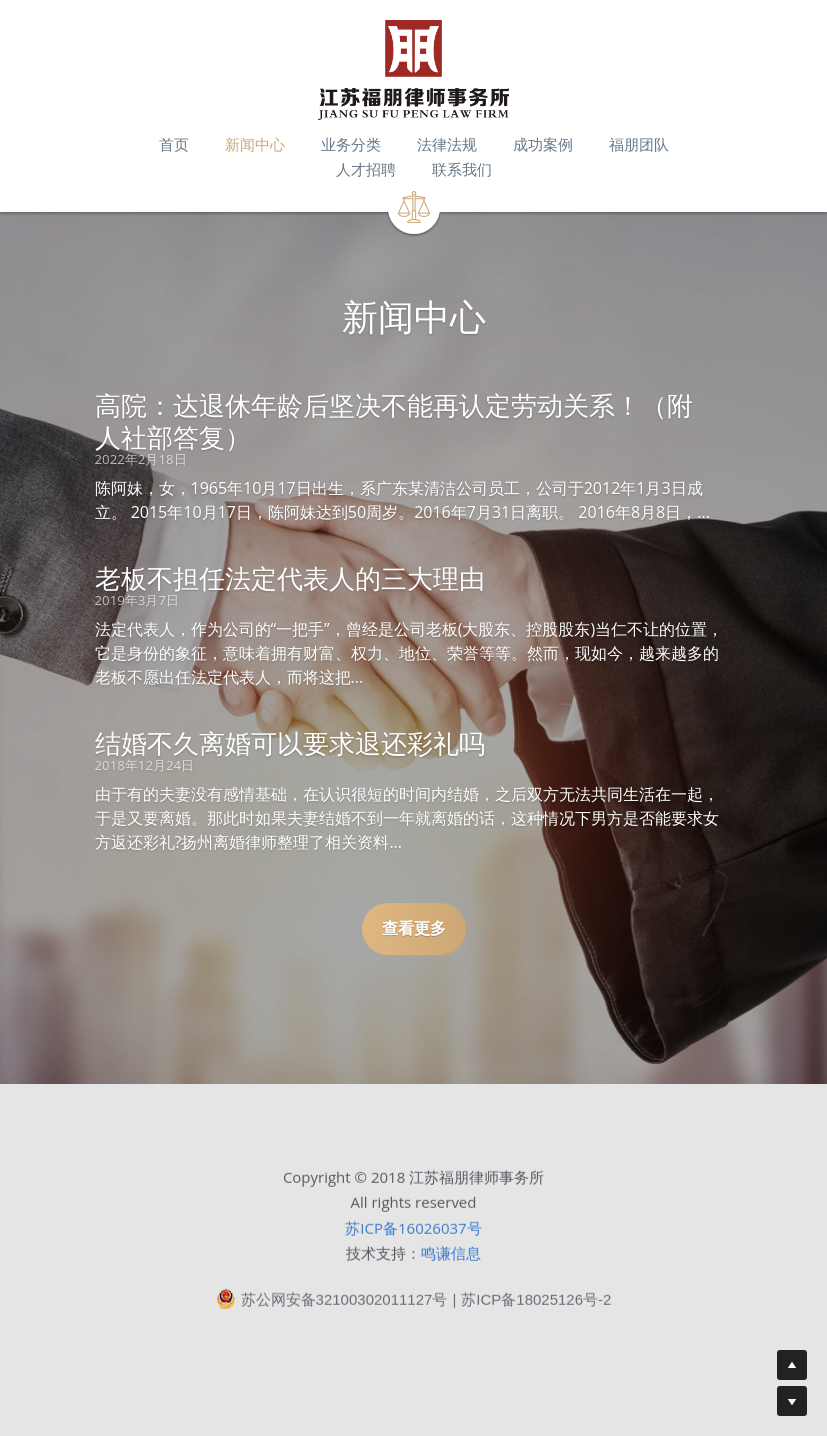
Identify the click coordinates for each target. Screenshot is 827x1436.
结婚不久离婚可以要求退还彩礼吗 (290, 743)
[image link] (413, 70)
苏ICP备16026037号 (413, 1234)
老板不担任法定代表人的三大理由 (290, 578)
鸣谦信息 (451, 1259)
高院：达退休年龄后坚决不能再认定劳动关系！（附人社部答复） (394, 420)
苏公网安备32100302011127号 (332, 1305)
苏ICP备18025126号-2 (536, 1305)
